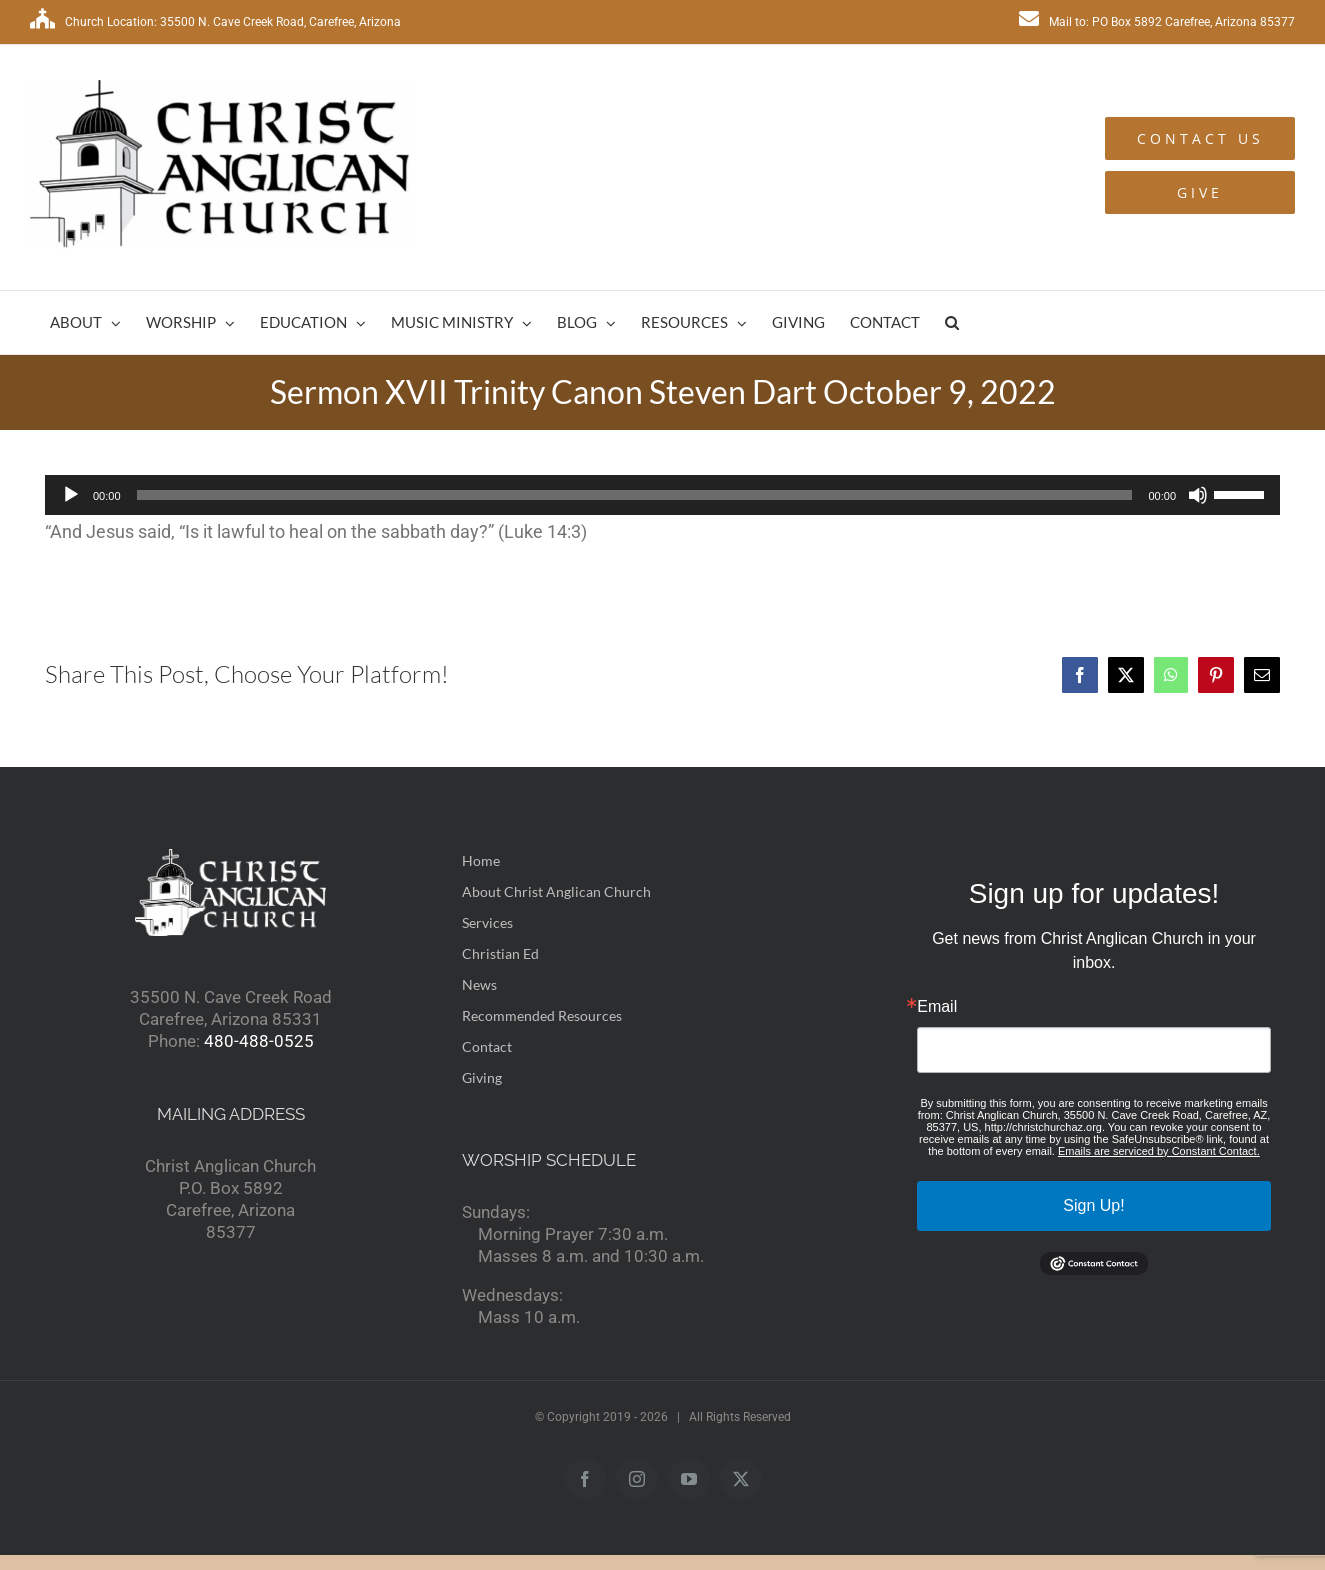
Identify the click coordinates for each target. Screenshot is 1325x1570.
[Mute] (1198, 495)
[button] (952, 322)
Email (937, 1007)
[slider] (635, 495)
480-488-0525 (259, 1041)
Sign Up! (1093, 1205)
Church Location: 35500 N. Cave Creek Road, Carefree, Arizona (215, 22)
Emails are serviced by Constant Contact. (1159, 1151)
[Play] (71, 495)
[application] (662, 495)
